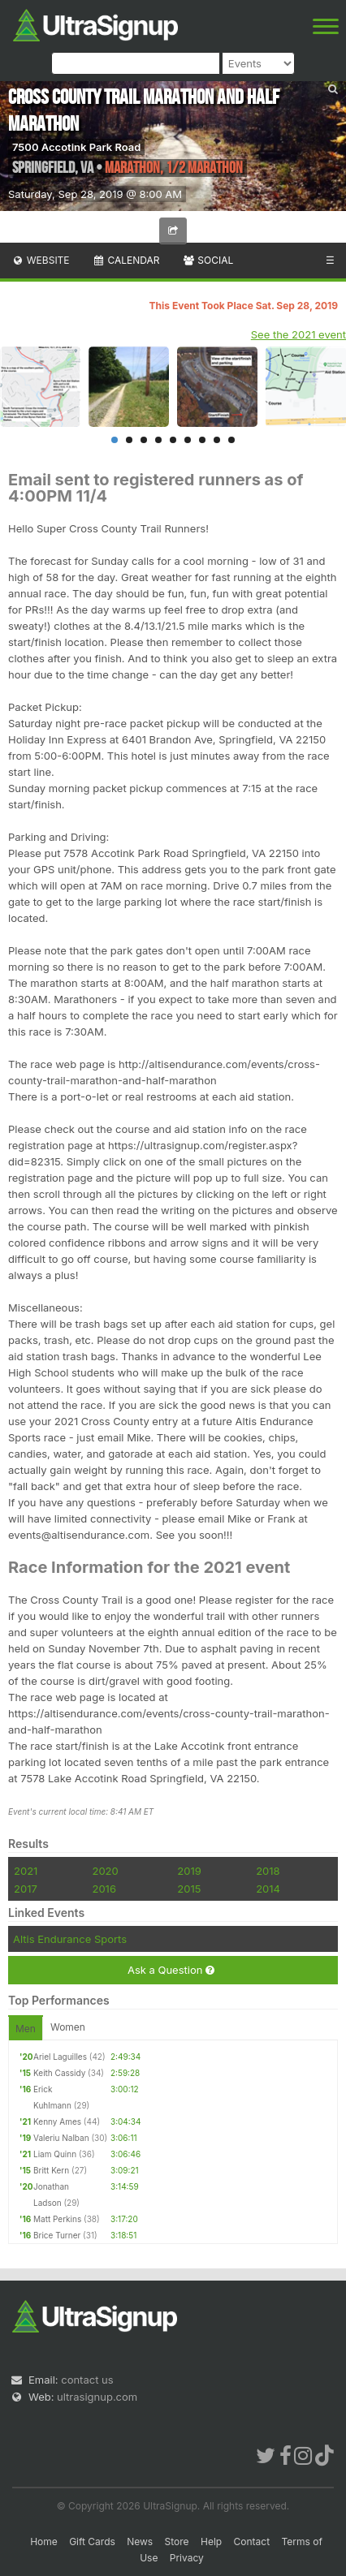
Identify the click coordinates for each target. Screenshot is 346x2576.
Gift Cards (92, 2541)
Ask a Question (171, 1970)
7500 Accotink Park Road (76, 146)
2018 (267, 1870)
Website (40, 260)
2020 (105, 1870)
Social (207, 260)
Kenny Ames (57, 2121)
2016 (103, 1888)
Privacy (187, 2558)
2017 (25, 1888)
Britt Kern (51, 2170)
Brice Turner (56, 2235)
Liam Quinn (54, 2154)
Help (211, 2541)
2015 (189, 1888)
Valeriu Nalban (61, 2138)
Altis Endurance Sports (70, 1938)
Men (25, 2028)
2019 (189, 1870)
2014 (268, 1888)
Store (177, 2541)
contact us (87, 2379)
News (140, 2541)
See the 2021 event (298, 334)
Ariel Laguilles (60, 2056)
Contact (252, 2541)
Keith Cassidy (59, 2073)
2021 (25, 1870)
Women (67, 2027)
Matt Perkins (57, 2219)
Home (44, 2541)
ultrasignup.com (97, 2396)
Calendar (126, 260)
